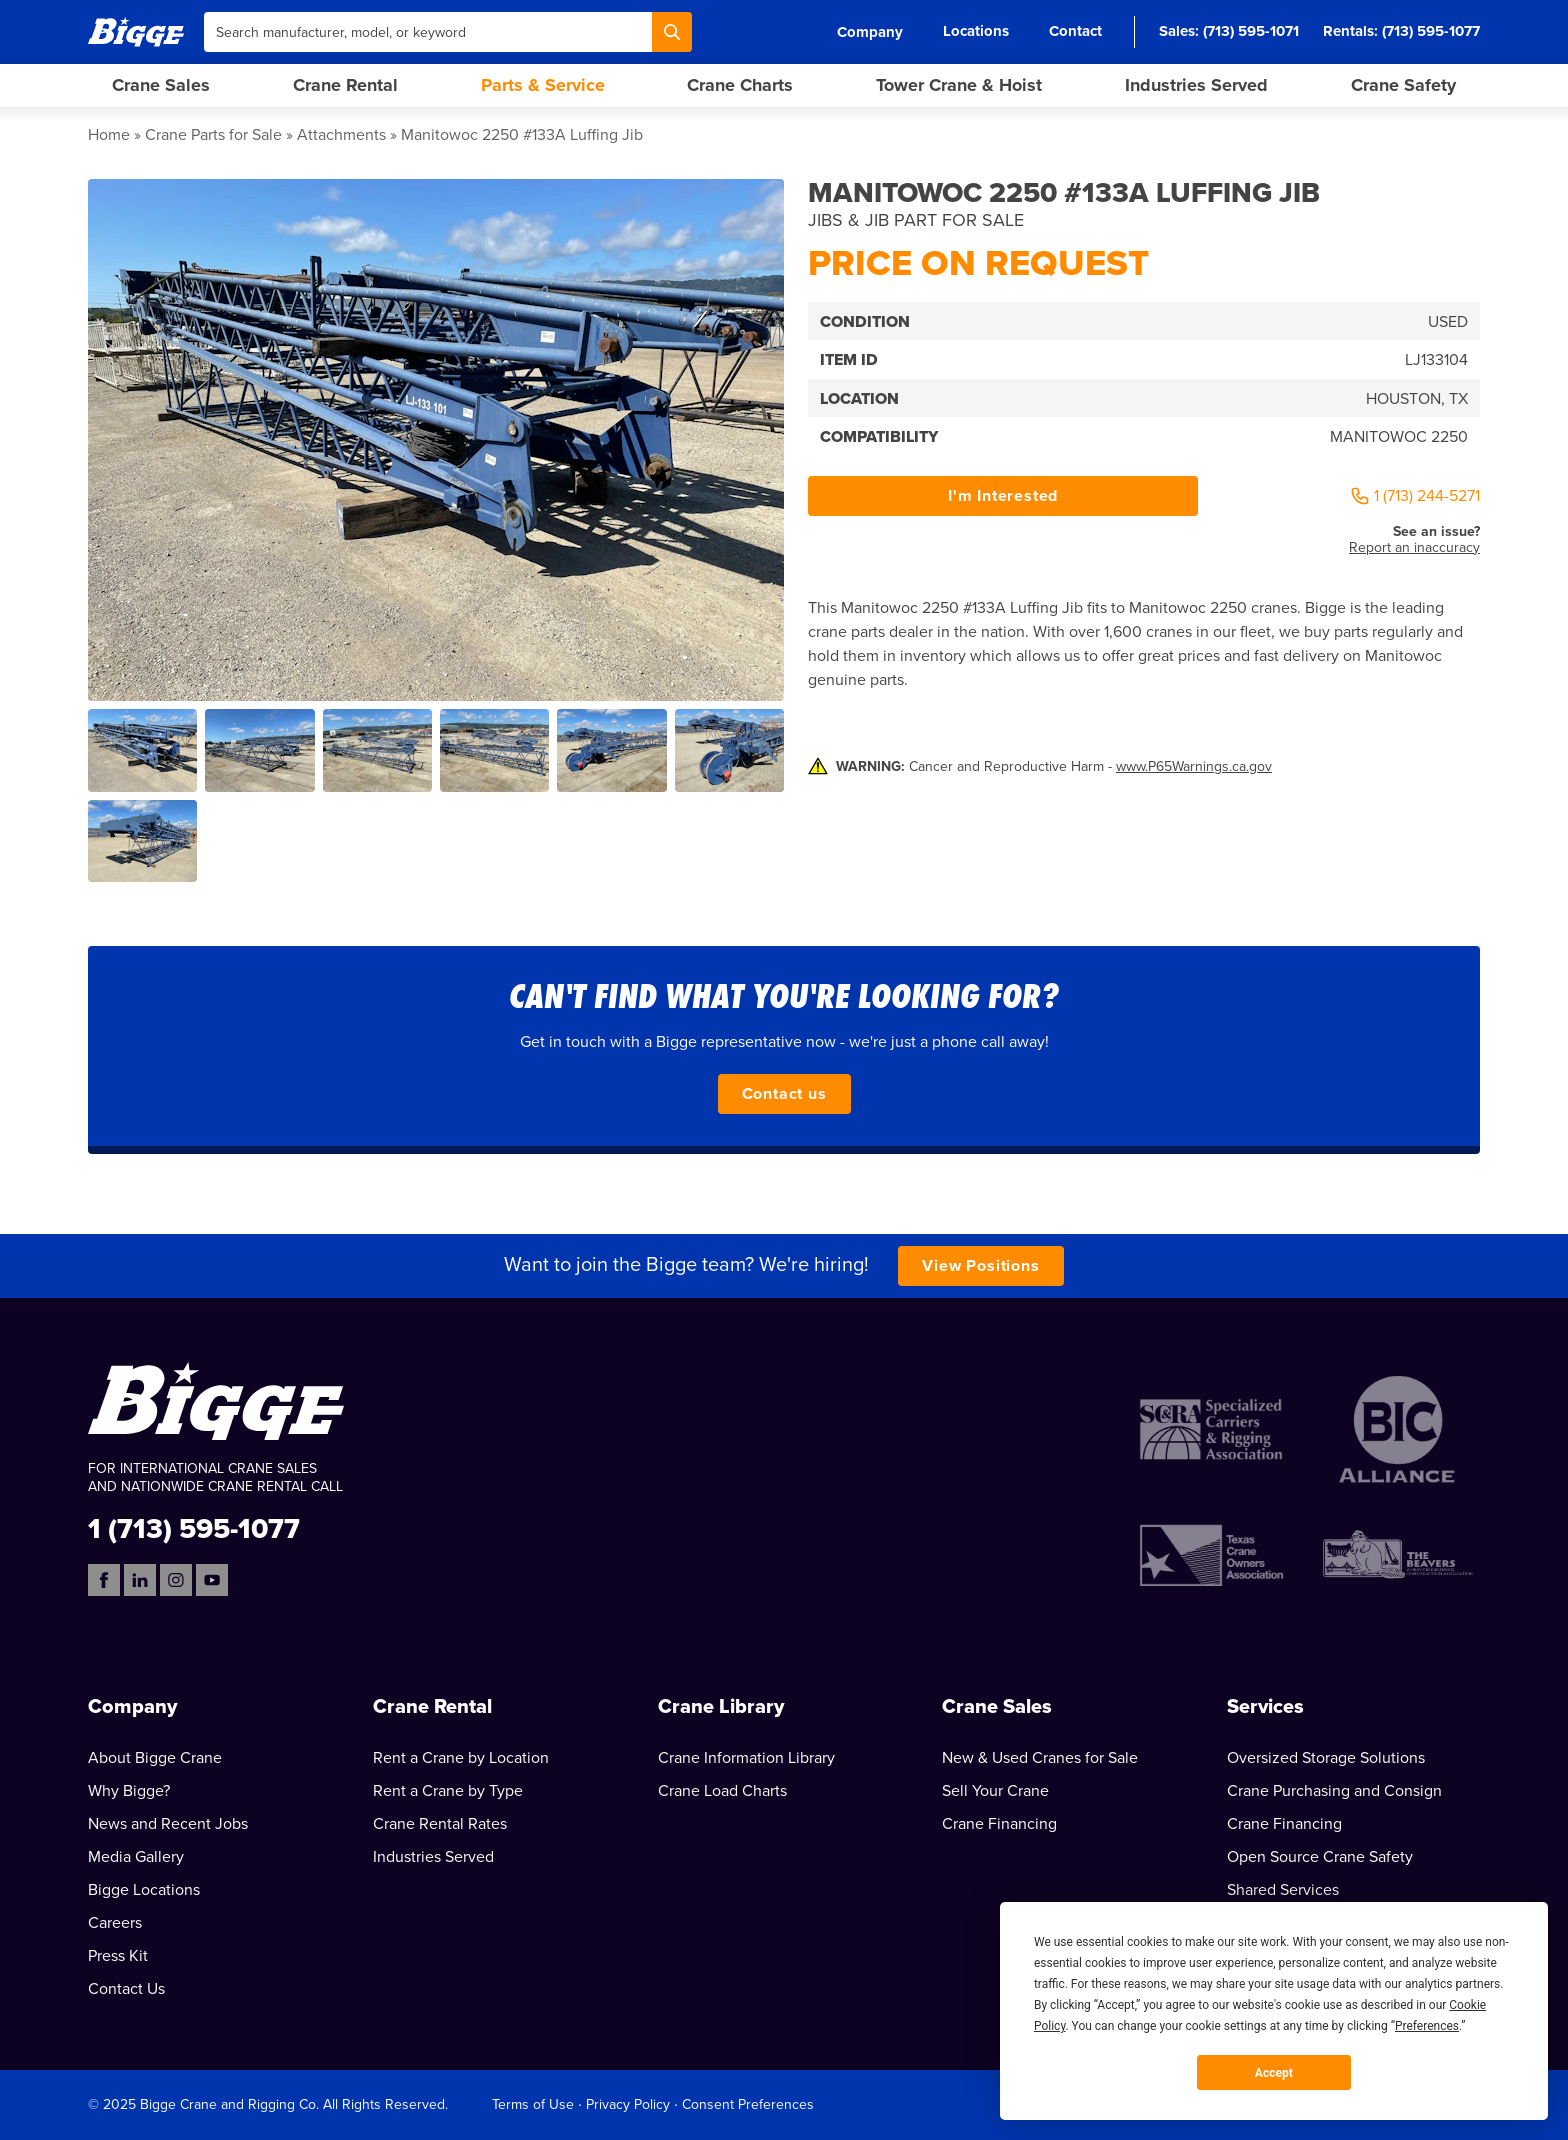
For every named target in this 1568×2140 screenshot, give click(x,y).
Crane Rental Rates (440, 1824)
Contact (1075, 31)
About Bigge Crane (155, 1758)
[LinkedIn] (140, 1580)
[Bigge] (136, 31)
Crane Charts (740, 85)
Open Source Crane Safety (1320, 1857)
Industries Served (1196, 85)
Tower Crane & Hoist (959, 85)
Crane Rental (345, 85)
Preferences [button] (1427, 2026)
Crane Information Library (746, 1758)
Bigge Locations (144, 1890)
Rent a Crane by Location (461, 1758)
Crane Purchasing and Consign (1334, 1791)
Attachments (341, 135)
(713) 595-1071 (1251, 31)
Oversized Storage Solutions (1326, 1758)
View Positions (980, 1266)
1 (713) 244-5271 (1415, 496)
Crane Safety (1403, 85)
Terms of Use (533, 2104)
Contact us (784, 1094)
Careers (115, 1923)
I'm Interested (1003, 496)
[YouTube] (212, 1580)
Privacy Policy (628, 2104)
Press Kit (118, 1956)
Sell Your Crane (995, 1791)
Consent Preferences (748, 2104)
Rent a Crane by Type (448, 1791)
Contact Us (126, 1989)
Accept (1274, 2073)
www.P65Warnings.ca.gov (1194, 766)
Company (870, 32)
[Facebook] (104, 1580)
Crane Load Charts (722, 1791)
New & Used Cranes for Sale (1040, 1758)
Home (109, 135)
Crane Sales (161, 85)
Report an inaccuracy (1414, 547)
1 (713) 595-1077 (194, 1527)
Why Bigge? (129, 1791)
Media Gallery (136, 1857)
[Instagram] (176, 1580)
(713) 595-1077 (1431, 31)
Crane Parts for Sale (213, 135)
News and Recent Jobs (168, 1824)
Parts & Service (543, 85)
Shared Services (1283, 1890)
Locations (976, 31)
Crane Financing (999, 1824)
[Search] (672, 32)
